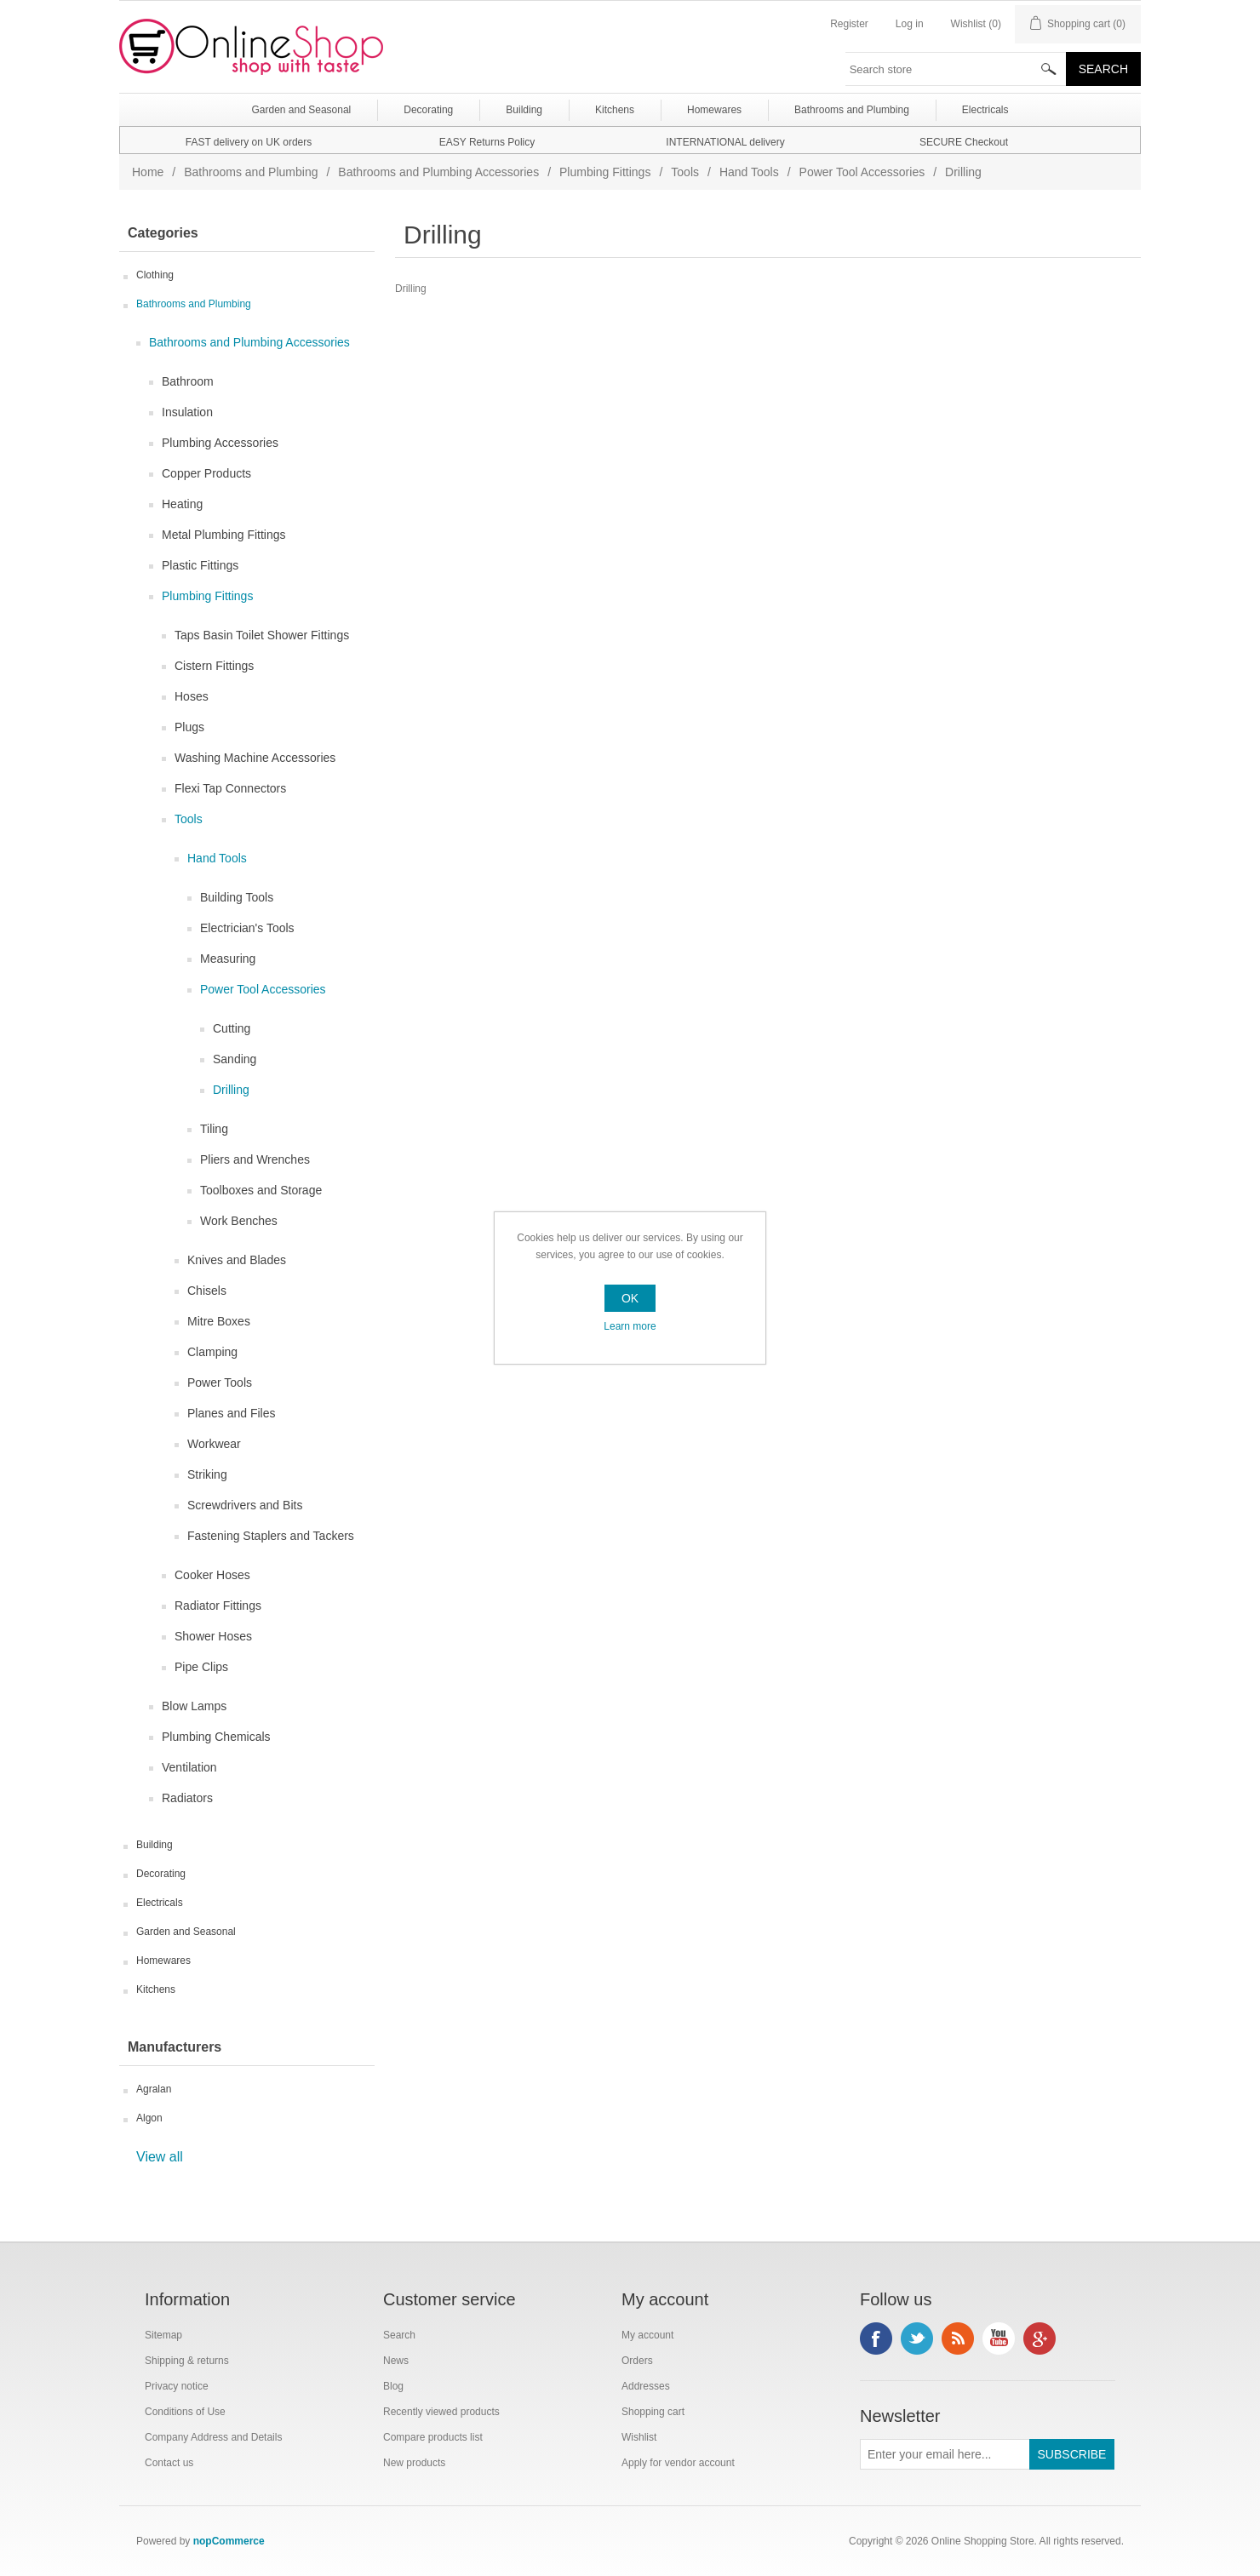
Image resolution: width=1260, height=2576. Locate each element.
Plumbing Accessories (220, 442)
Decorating (161, 1874)
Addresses (645, 2386)
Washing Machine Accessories (255, 757)
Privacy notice (177, 2386)
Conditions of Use (185, 2412)
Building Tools (236, 897)
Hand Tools (749, 172)
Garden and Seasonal (186, 1932)
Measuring (227, 958)
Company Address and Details (213, 2437)
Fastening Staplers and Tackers (270, 1536)
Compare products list (433, 2437)
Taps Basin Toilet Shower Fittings (262, 635)
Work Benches (239, 1221)
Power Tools (219, 1382)
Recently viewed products (441, 2412)
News (396, 2361)
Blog (393, 2386)
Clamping (212, 1352)
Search (399, 2335)
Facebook (876, 2338)
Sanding (234, 1059)
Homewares (163, 1960)
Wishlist (638, 2437)
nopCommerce (229, 2541)
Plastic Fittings (200, 565)
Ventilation (189, 1767)
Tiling (214, 1129)
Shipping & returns (187, 2361)
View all (159, 2157)
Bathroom (188, 381)
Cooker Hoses (212, 1575)
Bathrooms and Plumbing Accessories (438, 172)
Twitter (917, 2338)
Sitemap (163, 2335)
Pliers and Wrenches (255, 1159)
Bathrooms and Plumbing (251, 172)
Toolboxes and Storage (261, 1190)
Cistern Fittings (214, 666)
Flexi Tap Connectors (230, 788)
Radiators (187, 1798)
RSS (958, 2338)
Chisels (206, 1290)
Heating (182, 504)
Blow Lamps (194, 1706)
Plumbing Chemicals (216, 1736)
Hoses (192, 696)
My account (647, 2335)
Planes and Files (231, 1413)
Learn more (630, 1326)
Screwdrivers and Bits (244, 1505)
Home (147, 172)
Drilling (231, 1089)
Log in (910, 24)
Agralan (153, 2089)
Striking (207, 1474)
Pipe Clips (201, 1667)
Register (849, 24)
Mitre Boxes (218, 1321)
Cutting (231, 1028)
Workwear (214, 1444)
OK (630, 1298)
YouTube (998, 2338)
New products (414, 2463)
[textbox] (956, 69)
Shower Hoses (213, 1636)
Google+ (1039, 2338)
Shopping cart (652, 2412)
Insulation (187, 412)
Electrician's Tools (247, 928)
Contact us (169, 2463)
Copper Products (206, 473)
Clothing (155, 275)
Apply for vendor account (678, 2463)
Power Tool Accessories (862, 172)
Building (154, 1845)
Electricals (159, 1903)
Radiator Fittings (218, 1605)
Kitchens (155, 1989)
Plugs (189, 727)
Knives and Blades (236, 1260)
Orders (637, 2361)
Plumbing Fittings (604, 172)
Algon (149, 2118)
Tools (685, 172)
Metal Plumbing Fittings (224, 534)
